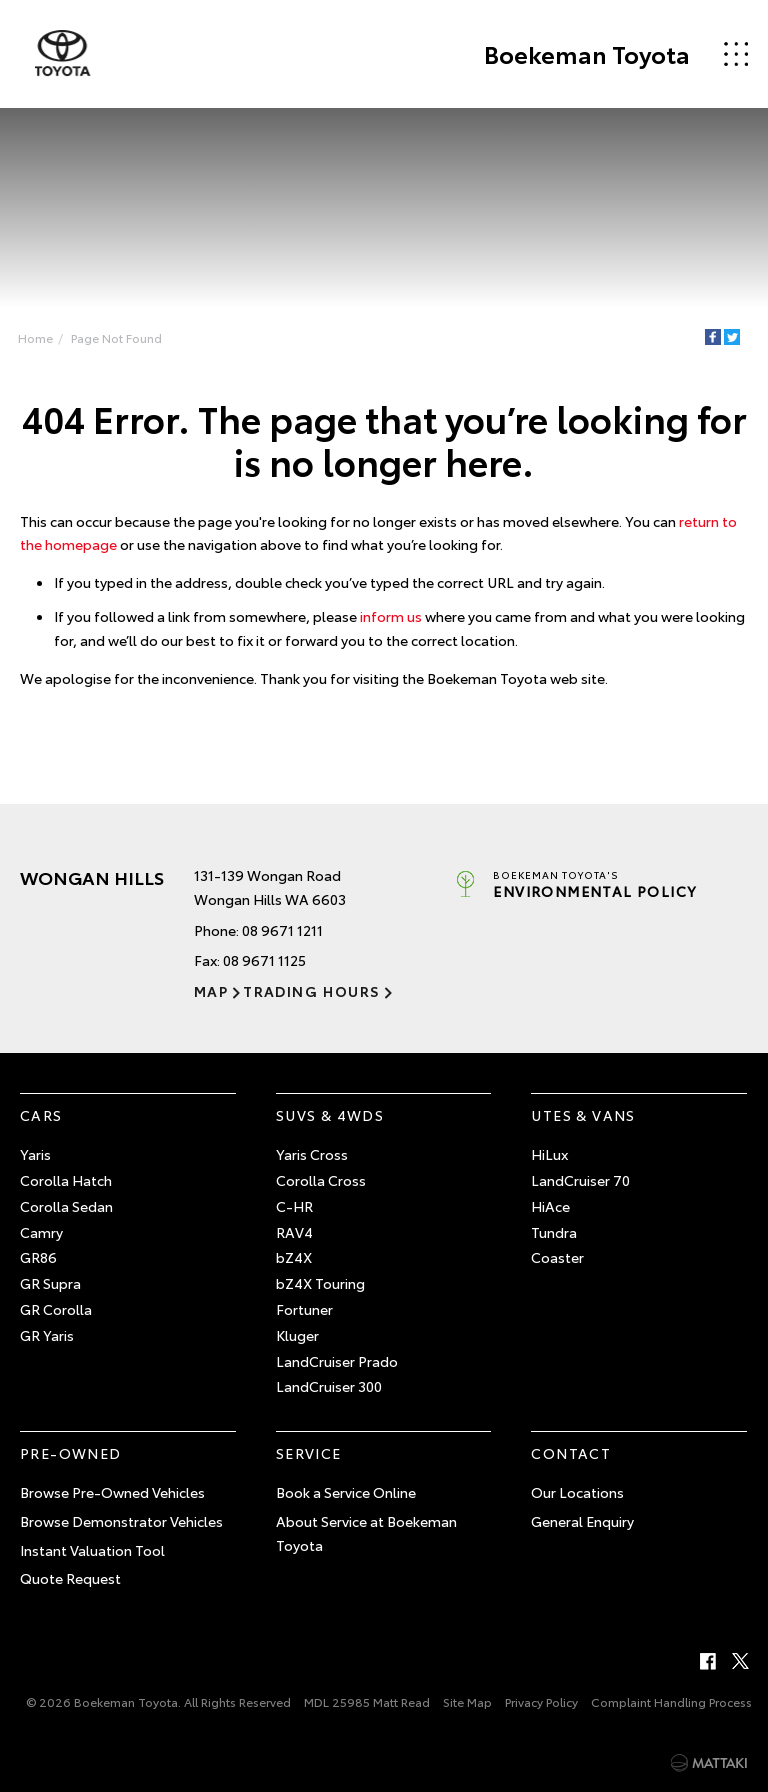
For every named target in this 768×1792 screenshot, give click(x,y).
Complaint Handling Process (671, 1701)
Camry (41, 1232)
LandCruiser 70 (580, 1180)
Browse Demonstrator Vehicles (121, 1521)
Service (309, 1453)
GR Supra (50, 1283)
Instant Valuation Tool (92, 1550)
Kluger (297, 1335)
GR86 (38, 1258)
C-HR (294, 1206)
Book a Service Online (346, 1492)
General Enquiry (582, 1521)
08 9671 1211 (282, 930)
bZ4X (294, 1258)
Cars (41, 1116)
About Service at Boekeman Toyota (366, 1533)
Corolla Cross (321, 1180)
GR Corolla (56, 1309)
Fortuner (304, 1309)
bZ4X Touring (320, 1283)
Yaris (35, 1154)
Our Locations (577, 1492)
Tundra (554, 1232)
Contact (571, 1453)
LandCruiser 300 (329, 1387)
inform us (391, 616)
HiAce (550, 1206)
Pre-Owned (71, 1453)
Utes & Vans (583, 1116)
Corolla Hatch (66, 1180)
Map (211, 991)
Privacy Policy (541, 1701)
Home (35, 337)
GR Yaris (47, 1335)
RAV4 (294, 1232)
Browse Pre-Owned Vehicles (112, 1492)
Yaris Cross (312, 1154)
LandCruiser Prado (337, 1361)
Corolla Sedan (66, 1206)
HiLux (549, 1154)
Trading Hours (311, 991)
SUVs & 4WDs (330, 1116)
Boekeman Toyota (586, 54)
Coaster (557, 1258)
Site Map (467, 1701)
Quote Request (70, 1578)
